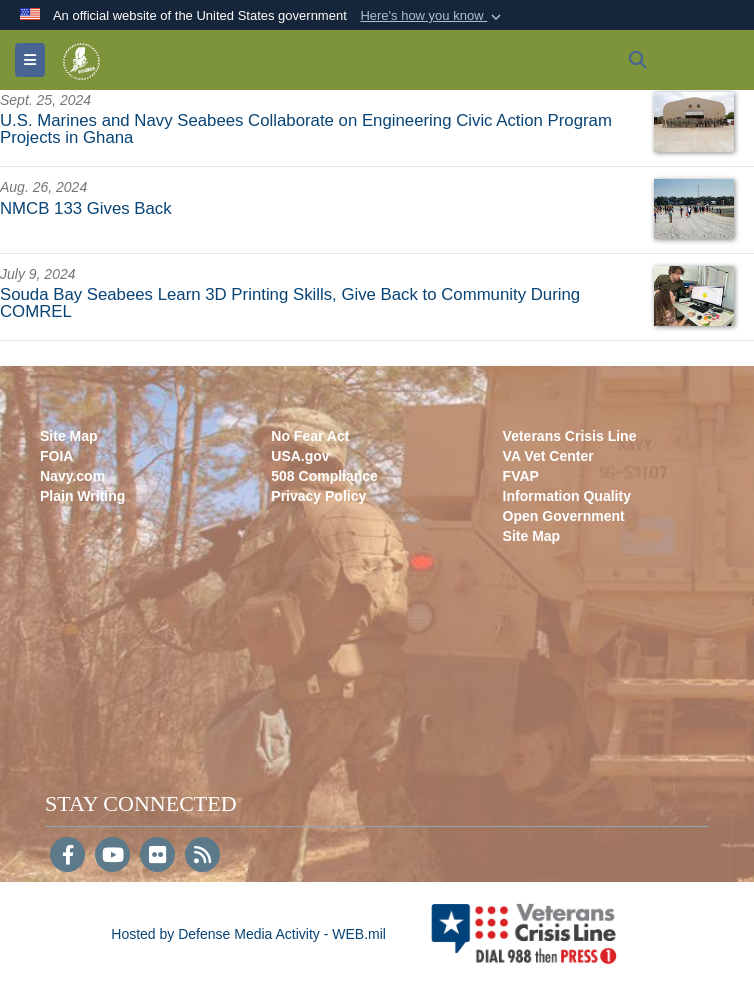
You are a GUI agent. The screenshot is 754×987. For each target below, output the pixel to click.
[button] (432, 16)
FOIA (56, 456)
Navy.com (72, 476)
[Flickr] (157, 857)
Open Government (564, 516)
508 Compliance (324, 476)
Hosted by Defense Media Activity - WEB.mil (248, 934)
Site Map (69, 436)
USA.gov (300, 456)
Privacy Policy (318, 496)
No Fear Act (310, 436)
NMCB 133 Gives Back (86, 208)
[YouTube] (112, 857)
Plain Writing (82, 496)
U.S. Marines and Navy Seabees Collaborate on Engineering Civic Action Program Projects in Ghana (306, 129)
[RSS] (202, 857)
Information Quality (567, 496)
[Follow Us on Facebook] (67, 857)
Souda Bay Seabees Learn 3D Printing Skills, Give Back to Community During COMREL (290, 303)
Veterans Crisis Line (570, 436)
